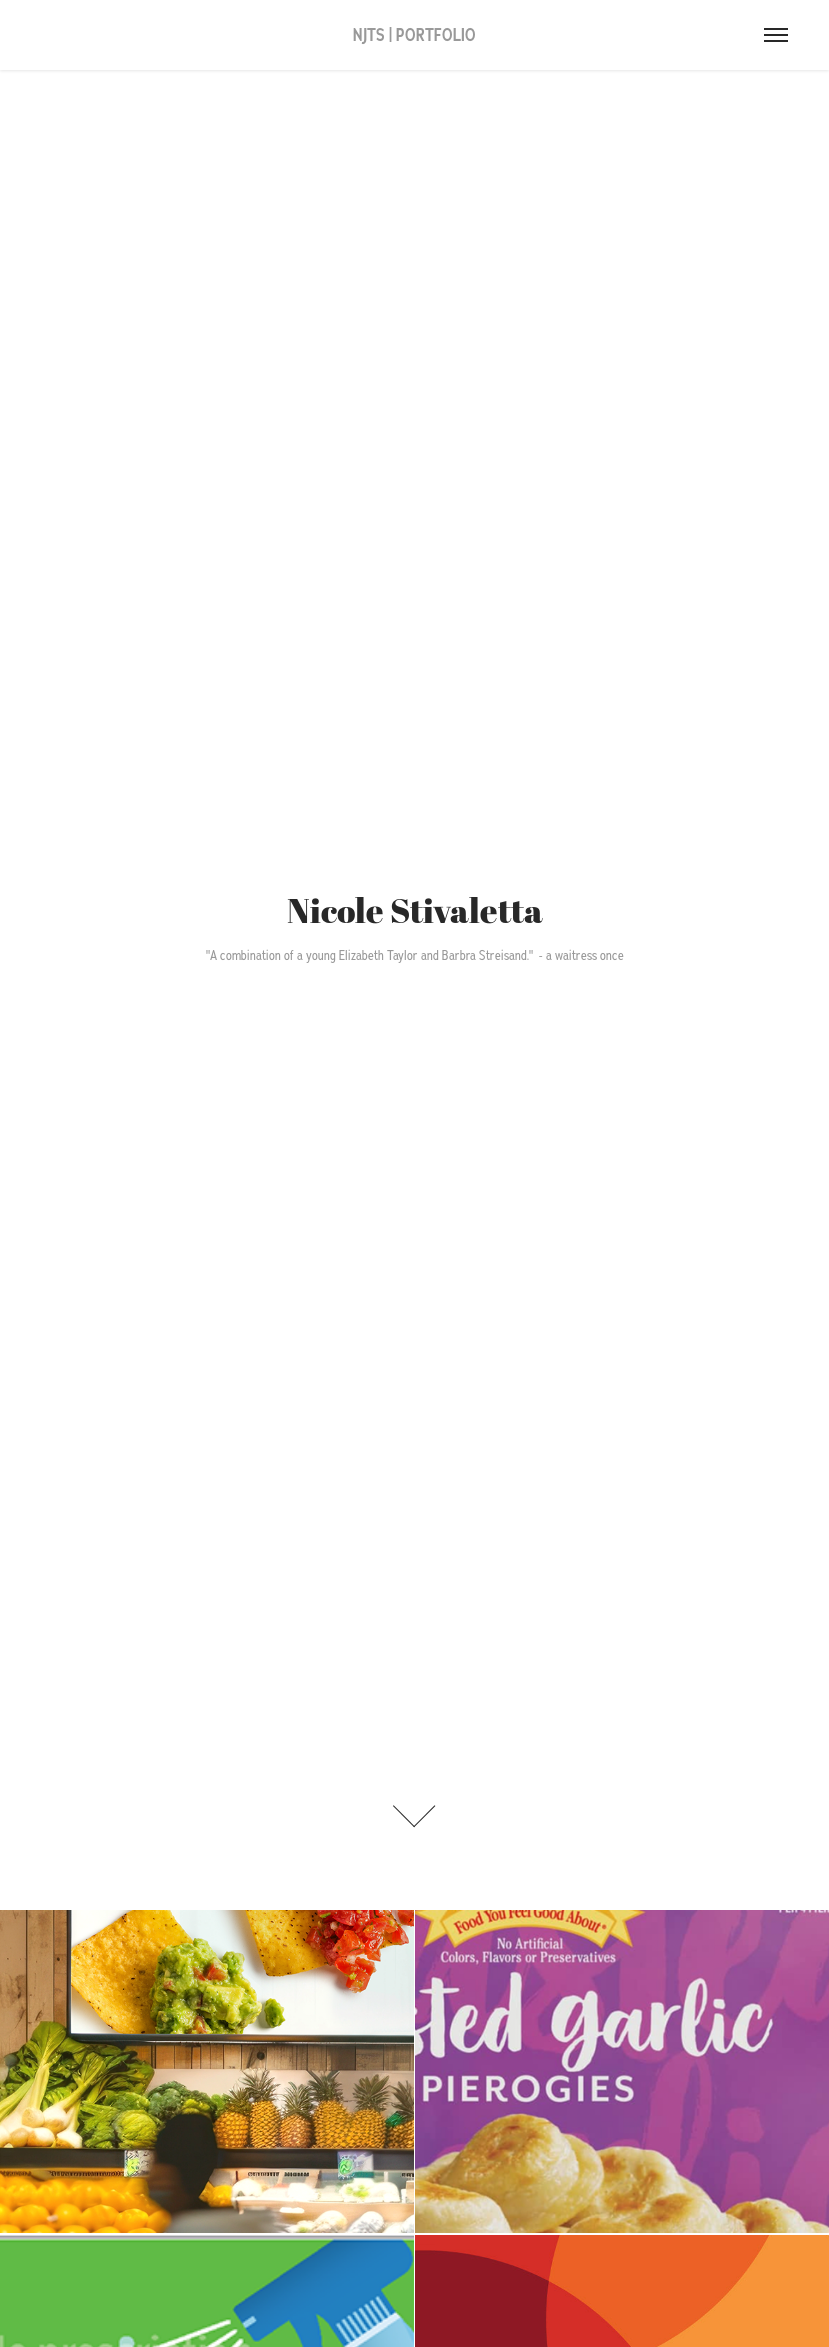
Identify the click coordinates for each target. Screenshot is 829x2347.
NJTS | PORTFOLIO (414, 34)
